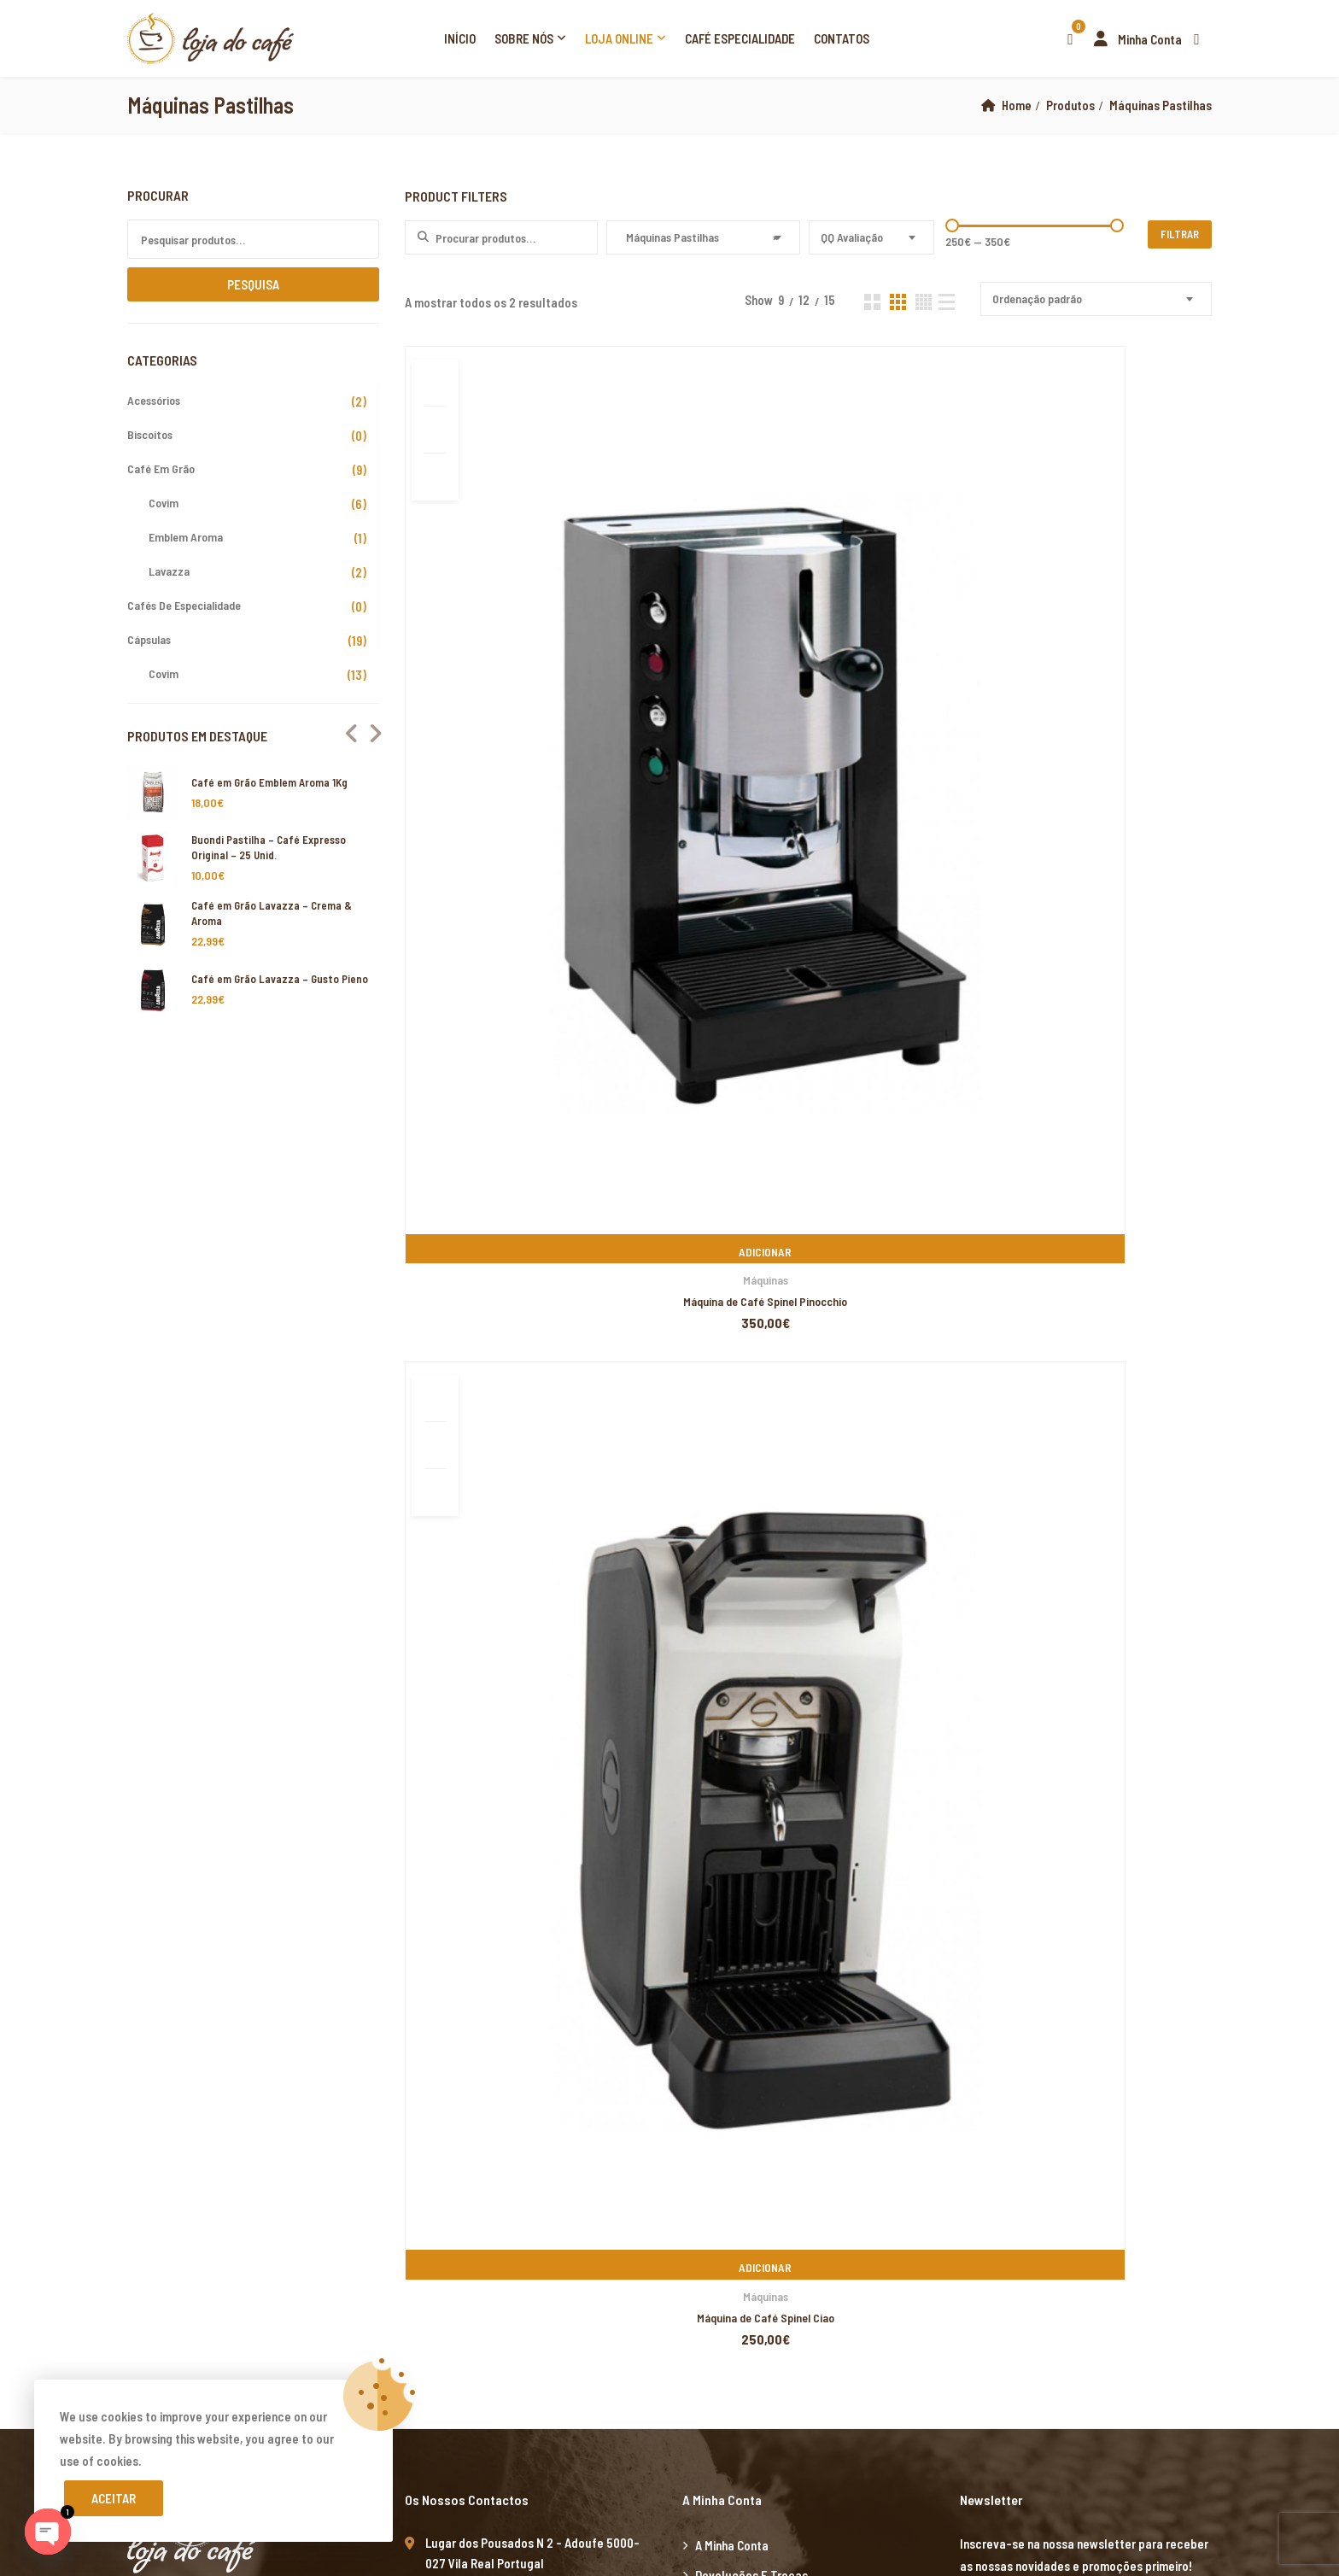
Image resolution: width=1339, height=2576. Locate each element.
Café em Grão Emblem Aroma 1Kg (269, 782)
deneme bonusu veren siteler (548, 1965)
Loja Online (619, 38)
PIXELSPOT (551, 1605)
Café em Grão (161, 468)
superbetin (313, 1787)
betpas (1160, 2054)
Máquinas (533, 689)
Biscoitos (149, 434)
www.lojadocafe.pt (456, 1388)
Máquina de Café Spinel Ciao (807, 711)
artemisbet (252, 1787)
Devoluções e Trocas (751, 1219)
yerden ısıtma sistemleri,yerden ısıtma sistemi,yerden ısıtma (403, 1699)
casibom (587, 1832)
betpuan (650, 1965)
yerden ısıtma (1208, 1743)
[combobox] (702, 237)
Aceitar (113, 2498)
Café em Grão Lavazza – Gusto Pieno (279, 979)
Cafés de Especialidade (184, 605)
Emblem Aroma (186, 537)
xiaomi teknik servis (224, 2231)
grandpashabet (494, 1787)
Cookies (716, 1338)
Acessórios (153, 400)
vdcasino (369, 1787)
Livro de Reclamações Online (771, 1248)
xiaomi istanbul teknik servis (353, 2231)
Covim (163, 502)
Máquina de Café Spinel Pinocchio (534, 711)
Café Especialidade (740, 38)
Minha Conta (1133, 39)
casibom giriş (572, 1787)
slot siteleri (91, 1965)
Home (1015, 105)
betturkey (1209, 2054)
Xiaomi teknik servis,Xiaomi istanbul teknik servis (128, 1765)
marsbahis (100, 1654)
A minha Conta (732, 1189)
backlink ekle (35, 1654)
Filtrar (1180, 234)
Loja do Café (258, 1605)
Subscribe (1193, 1253)
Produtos (1070, 105)
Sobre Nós (523, 38)
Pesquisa (253, 284)
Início (460, 38)
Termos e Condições (749, 1308)
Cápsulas (149, 639)
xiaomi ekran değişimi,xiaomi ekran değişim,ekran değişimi (280, 1654)
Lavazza (169, 571)
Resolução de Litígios (752, 1278)
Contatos (841, 38)
